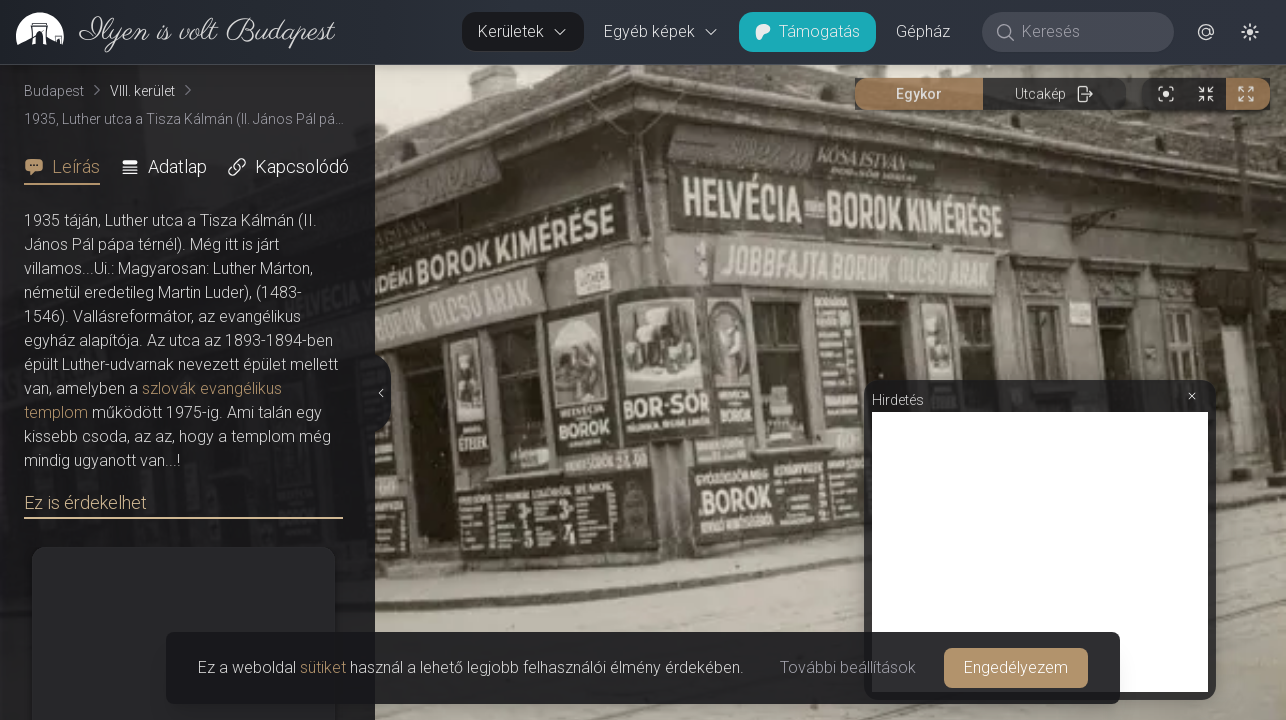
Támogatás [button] (807, 31)
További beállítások (848, 667)
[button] (1206, 32)
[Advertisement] (1040, 552)
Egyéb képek (661, 31)
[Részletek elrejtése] (380, 393)
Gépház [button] (923, 31)
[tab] (68, 167)
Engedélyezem (1016, 667)
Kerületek (523, 31)
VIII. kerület (142, 91)
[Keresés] (1088, 32)
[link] (167, 32)
